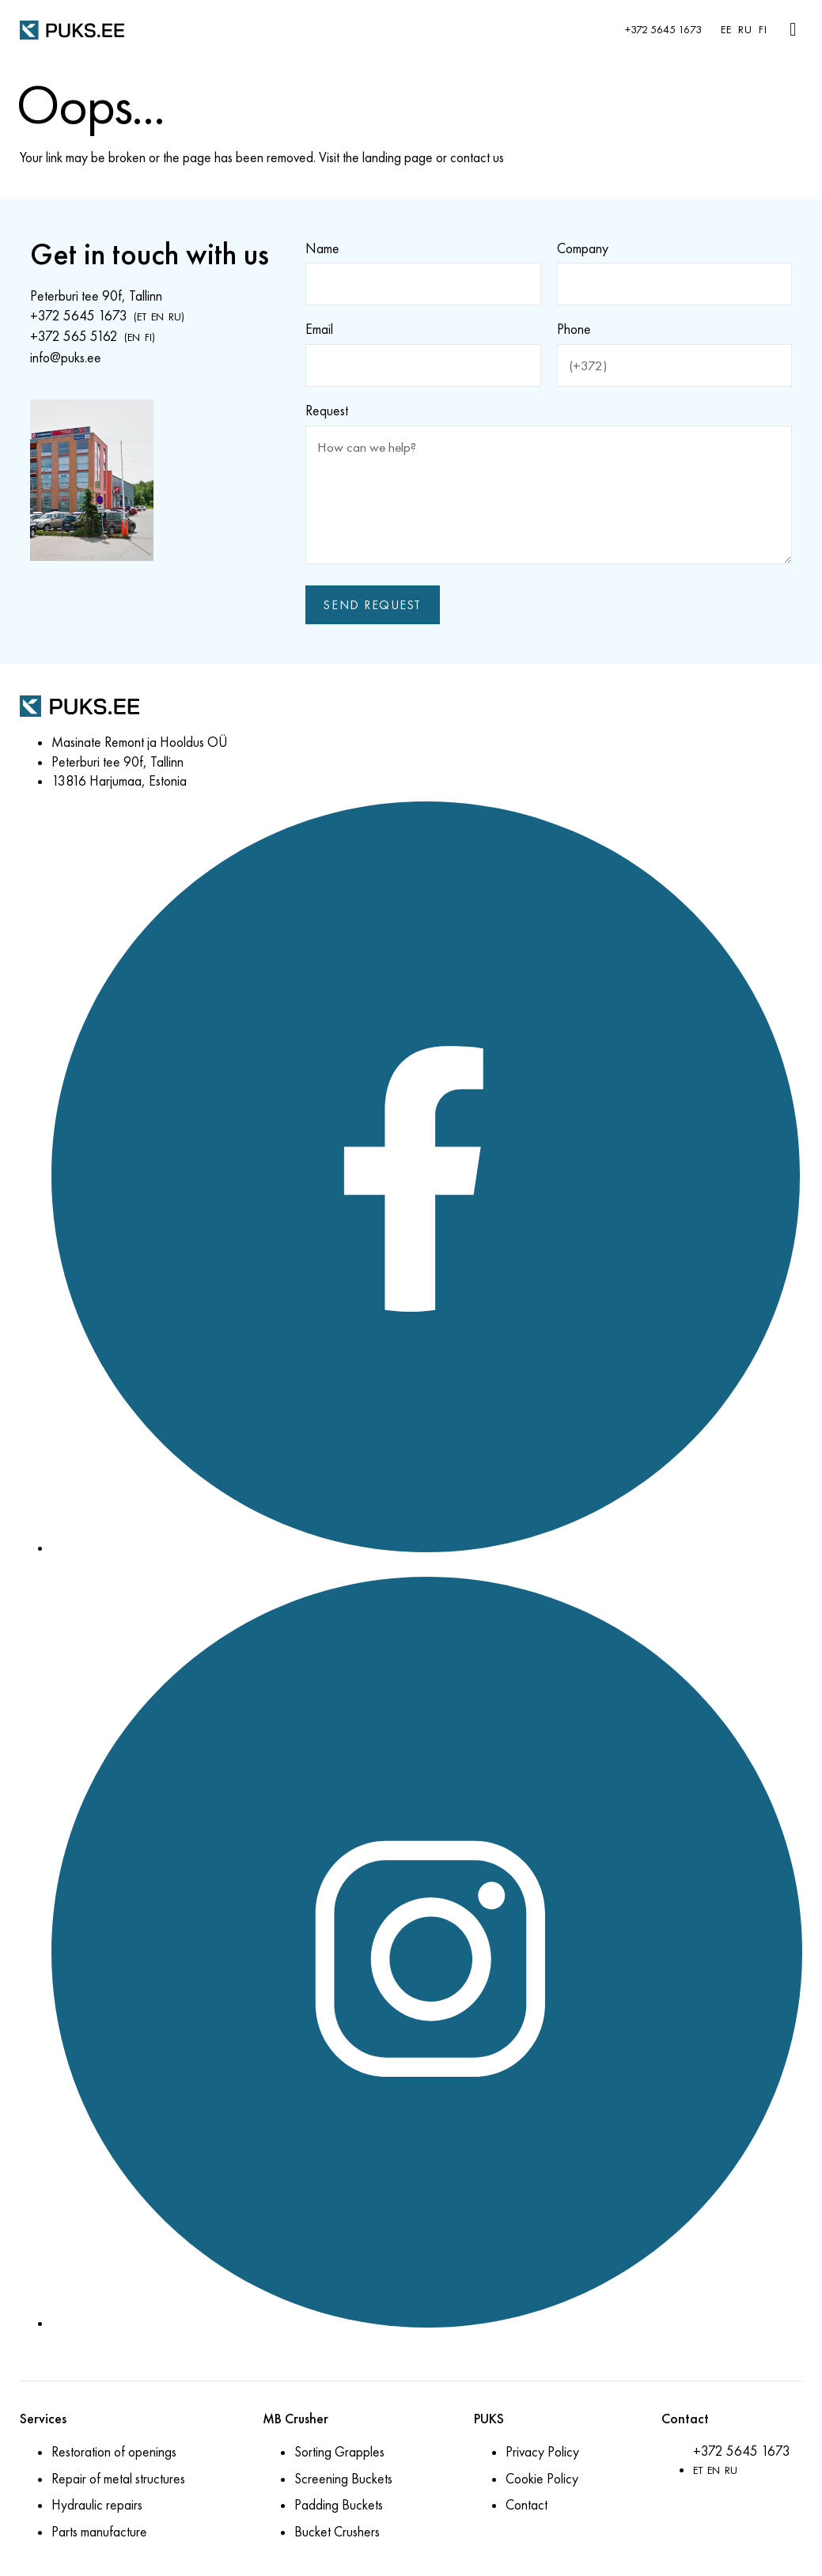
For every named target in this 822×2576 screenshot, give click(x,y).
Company (582, 248)
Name (322, 248)
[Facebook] (426, 1551)
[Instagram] (426, 2326)
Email (319, 330)
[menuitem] (723, 30)
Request (326, 411)
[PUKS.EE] (72, 29)
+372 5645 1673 (663, 29)
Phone (574, 330)
